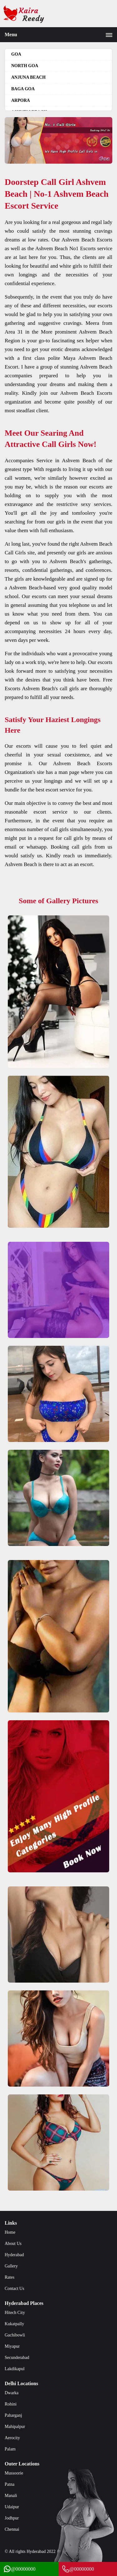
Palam (10, 2449)
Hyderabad (14, 2254)
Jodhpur (12, 2518)
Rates (9, 2277)
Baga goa (23, 89)
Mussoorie (14, 2473)
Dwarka (11, 2392)
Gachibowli (15, 2335)
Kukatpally (14, 2323)
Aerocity (12, 2437)
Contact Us (14, 2288)
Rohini (11, 2404)
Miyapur (12, 2346)
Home (10, 2232)
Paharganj (13, 2415)
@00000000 (19, 2569)
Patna (9, 2484)
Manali (11, 2495)
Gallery (11, 2266)
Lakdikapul (15, 2368)
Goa (16, 54)
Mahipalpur (15, 2426)
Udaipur (12, 2506)
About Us (13, 2243)
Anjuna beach (28, 77)
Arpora (20, 100)
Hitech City (15, 2312)
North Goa (24, 65)
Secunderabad (17, 2357)
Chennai (12, 2529)
